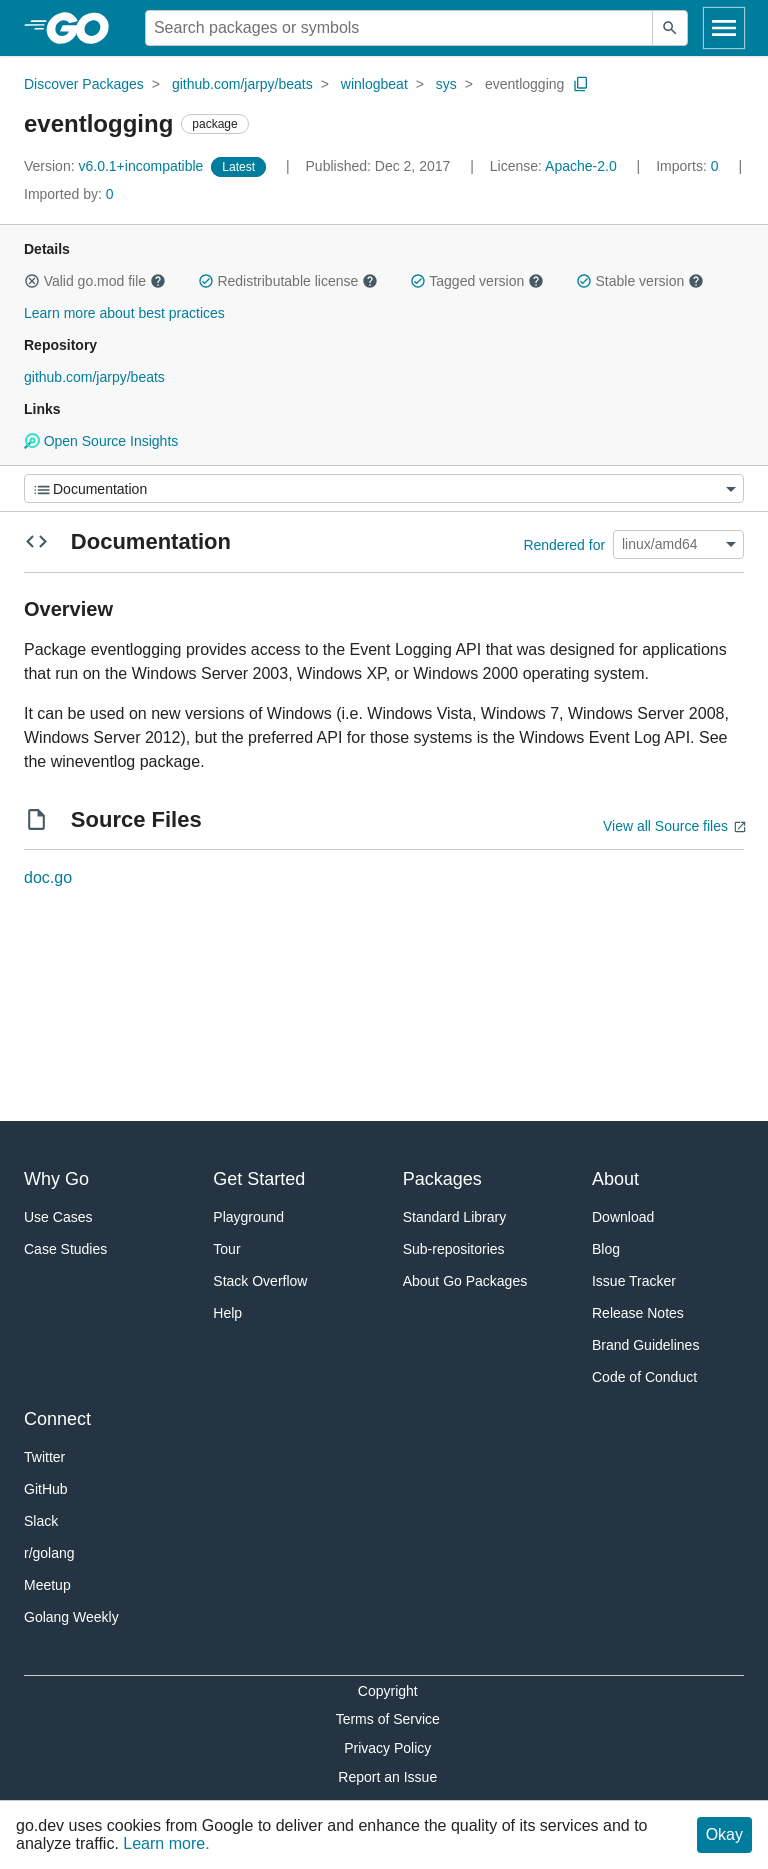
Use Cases (58, 1217)
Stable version (640, 281)
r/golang (49, 1553)
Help (227, 1313)
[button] (32, 281)
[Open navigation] (724, 28)
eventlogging (524, 84)
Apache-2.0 (581, 166)
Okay (724, 1834)
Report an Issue (387, 1777)
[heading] (84, 28)
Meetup (47, 1585)
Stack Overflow (260, 1281)
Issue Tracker (634, 1281)
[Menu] (384, 488)
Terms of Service (388, 1719)
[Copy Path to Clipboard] (581, 84)
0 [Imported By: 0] (69, 194)
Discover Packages (84, 84)
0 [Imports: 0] (689, 166)
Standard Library (455, 1217)
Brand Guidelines (645, 1345)
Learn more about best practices (124, 313)
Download (623, 1217)
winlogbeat (374, 84)
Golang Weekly (71, 1617)
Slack (41, 1521)
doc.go (48, 877)
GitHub (46, 1489)
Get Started (259, 1179)
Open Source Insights (101, 441)
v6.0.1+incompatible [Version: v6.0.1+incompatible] (115, 166)
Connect (57, 1419)
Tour (226, 1249)
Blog (606, 1249)
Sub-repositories (454, 1249)
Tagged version (477, 281)
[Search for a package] (399, 28)
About (615, 1179)
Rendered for (564, 544)
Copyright (388, 1691)
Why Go (56, 1179)
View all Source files (665, 826)
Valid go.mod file (95, 281)
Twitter (44, 1457)
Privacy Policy (387, 1748)
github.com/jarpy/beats (242, 84)
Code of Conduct (644, 1377)
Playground (248, 1217)
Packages (442, 1179)
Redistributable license (288, 281)
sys (446, 84)
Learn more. (166, 1843)
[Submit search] (670, 28)
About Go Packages (465, 1281)
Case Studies (65, 1249)
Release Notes (638, 1313)
